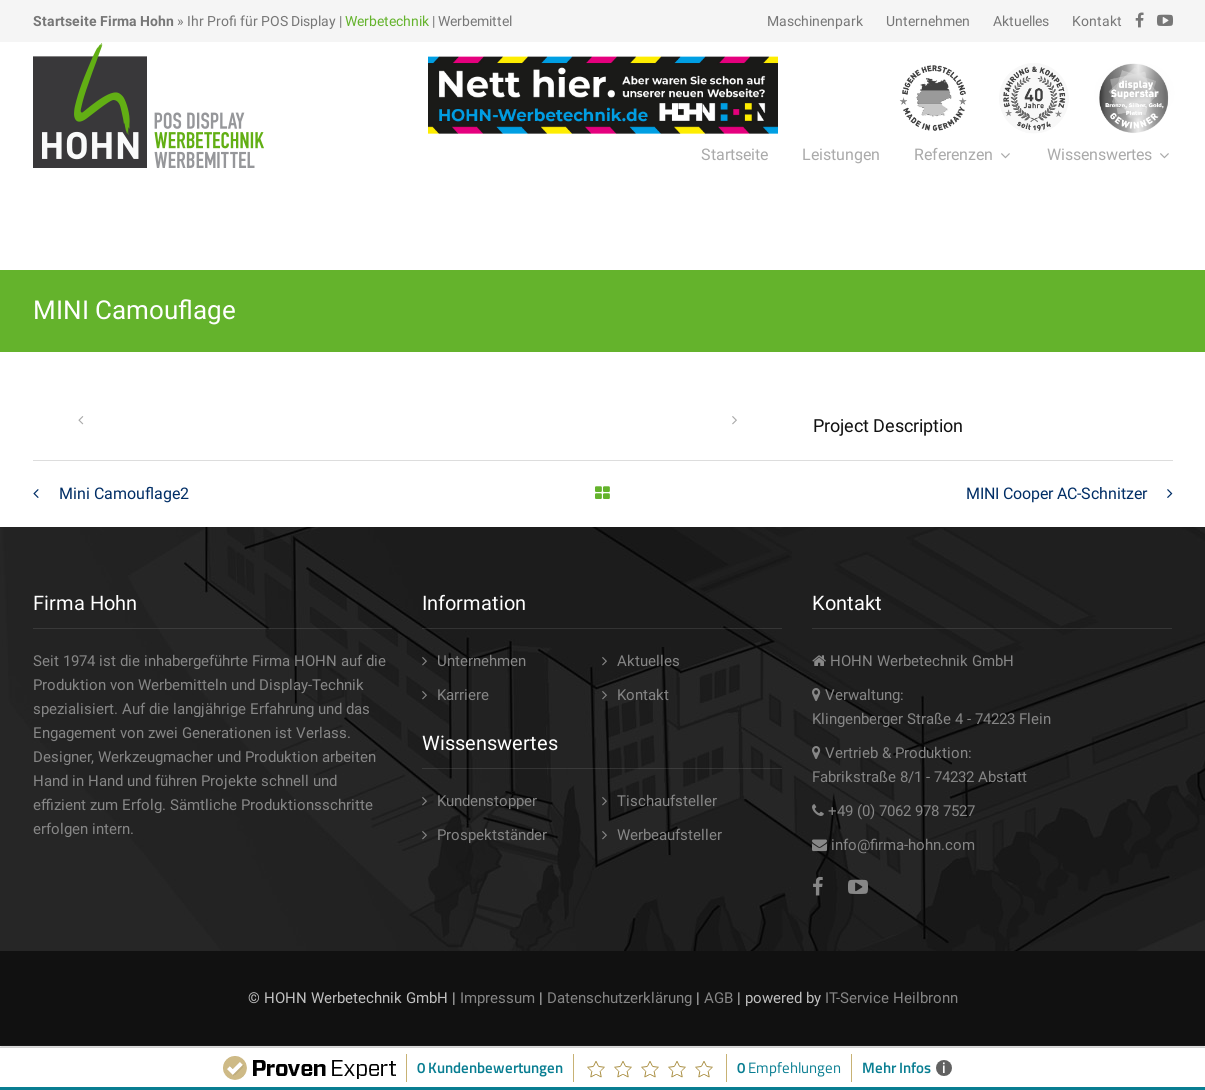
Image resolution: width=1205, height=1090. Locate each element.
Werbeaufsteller (669, 835)
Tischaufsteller (667, 801)
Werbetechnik (387, 21)
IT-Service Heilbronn (891, 998)
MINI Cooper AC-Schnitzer (1056, 493)
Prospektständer (492, 835)
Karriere (463, 695)
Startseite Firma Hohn (103, 21)
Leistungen (841, 154)
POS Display (298, 21)
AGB (718, 998)
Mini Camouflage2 (124, 493)
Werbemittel (475, 21)
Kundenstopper (487, 801)
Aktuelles (1021, 21)
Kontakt (1097, 21)
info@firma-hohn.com (903, 845)
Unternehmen (928, 21)
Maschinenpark (815, 21)
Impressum (497, 998)
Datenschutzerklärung (619, 998)
